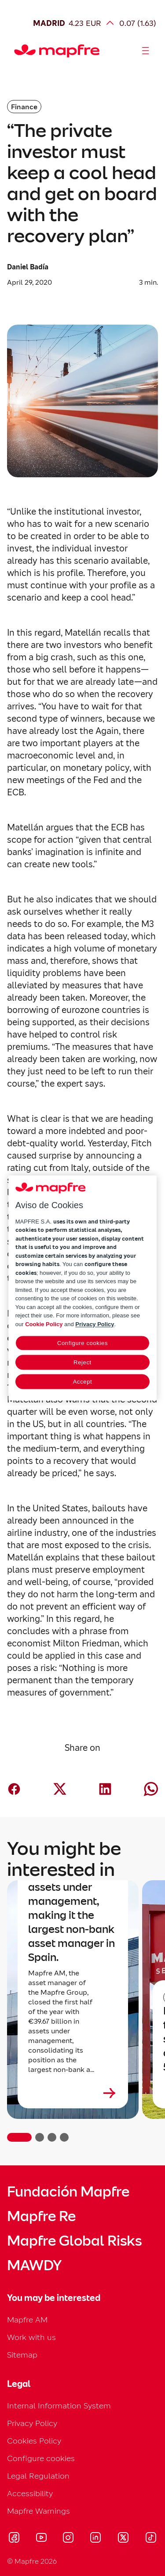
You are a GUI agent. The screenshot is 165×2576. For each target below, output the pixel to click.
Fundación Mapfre (68, 2191)
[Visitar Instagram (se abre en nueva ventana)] (68, 2538)
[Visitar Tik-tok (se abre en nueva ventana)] (150, 2538)
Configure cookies (41, 2458)
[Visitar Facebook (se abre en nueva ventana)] (14, 2538)
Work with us (31, 2337)
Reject (82, 1363)
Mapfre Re (41, 2216)
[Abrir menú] (145, 51)
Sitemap (22, 2355)
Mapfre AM (27, 2320)
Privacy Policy (32, 2423)
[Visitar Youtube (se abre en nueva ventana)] (41, 2538)
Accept (82, 1382)
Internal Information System (59, 2406)
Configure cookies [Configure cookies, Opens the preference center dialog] (82, 1343)
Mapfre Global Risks (74, 2241)
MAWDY (34, 2265)
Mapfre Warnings (38, 2511)
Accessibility (30, 2493)
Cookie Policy (43, 1324)
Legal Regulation (38, 2476)
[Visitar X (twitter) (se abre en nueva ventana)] (123, 2538)
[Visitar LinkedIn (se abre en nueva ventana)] (95, 2538)
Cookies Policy (34, 2441)
